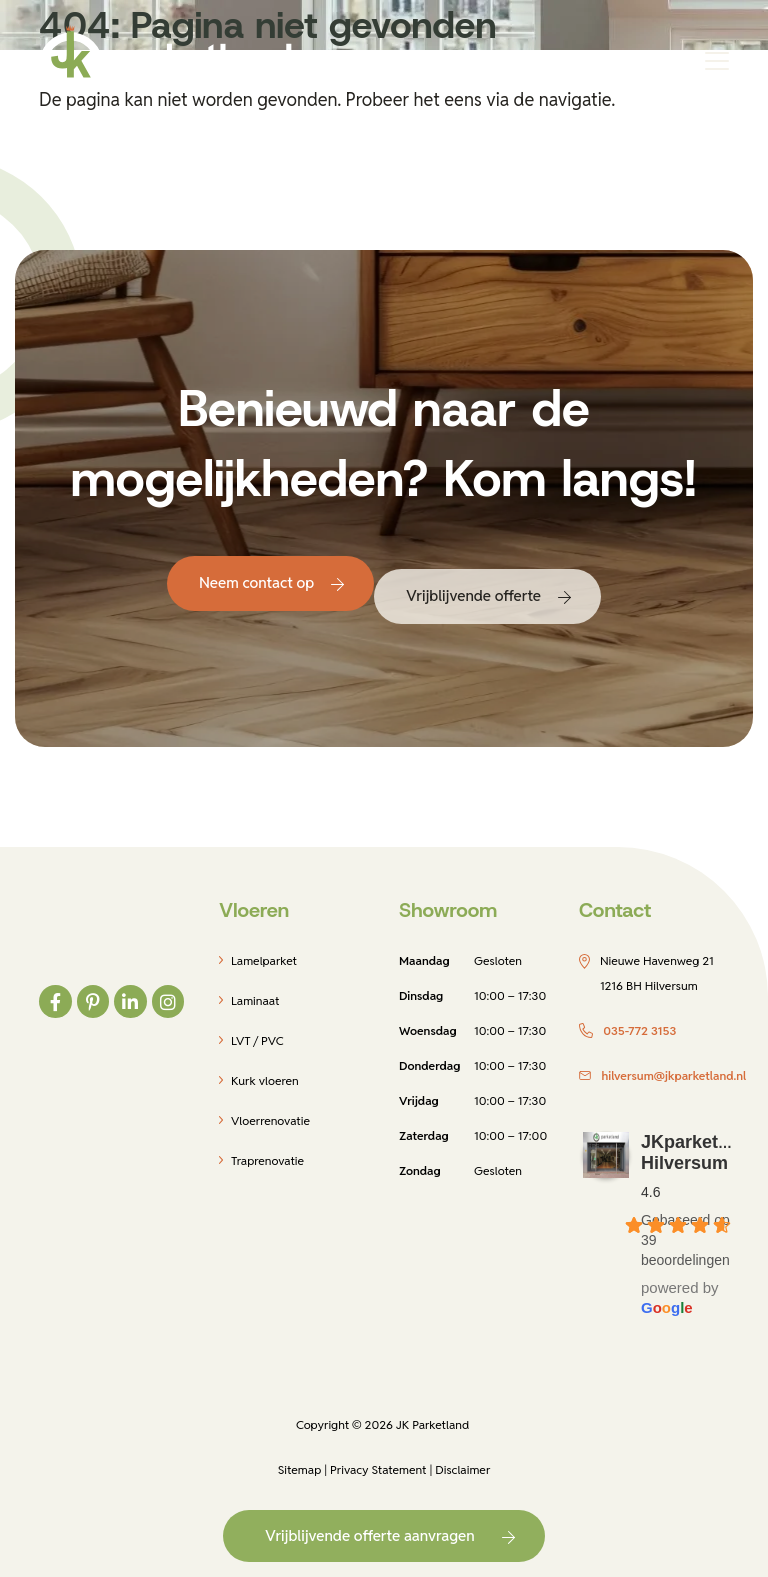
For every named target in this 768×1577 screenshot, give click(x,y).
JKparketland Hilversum (698, 1152)
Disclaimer (462, 1469)
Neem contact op (256, 582)
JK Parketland (432, 1424)
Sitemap (300, 1469)
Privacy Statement (378, 1469)
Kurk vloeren (265, 1080)
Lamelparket (264, 960)
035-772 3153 (639, 1030)
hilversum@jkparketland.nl (673, 1075)
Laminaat (255, 1000)
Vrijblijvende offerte (473, 595)
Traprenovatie (267, 1160)
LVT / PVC (257, 1040)
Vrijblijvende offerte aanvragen (369, 1535)
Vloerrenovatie (270, 1120)
